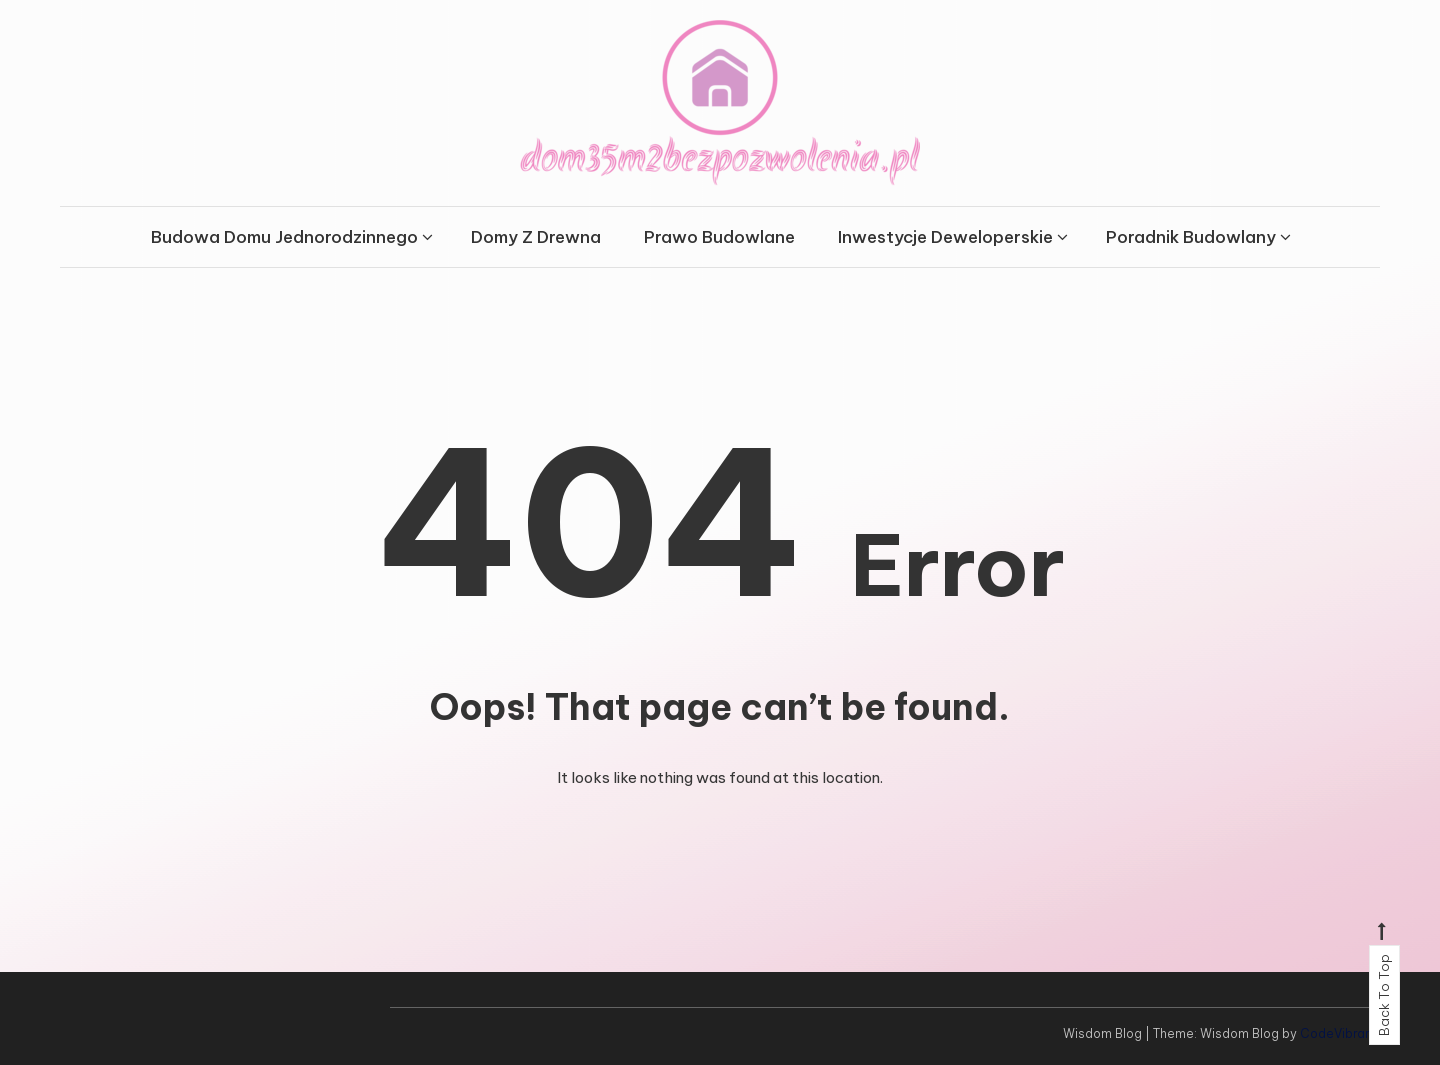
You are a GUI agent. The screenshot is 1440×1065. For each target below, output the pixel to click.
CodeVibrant (1338, 1033)
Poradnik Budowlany (1191, 237)
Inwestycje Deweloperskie (945, 237)
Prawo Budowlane (719, 237)
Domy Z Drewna (536, 237)
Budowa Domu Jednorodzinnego (284, 237)
